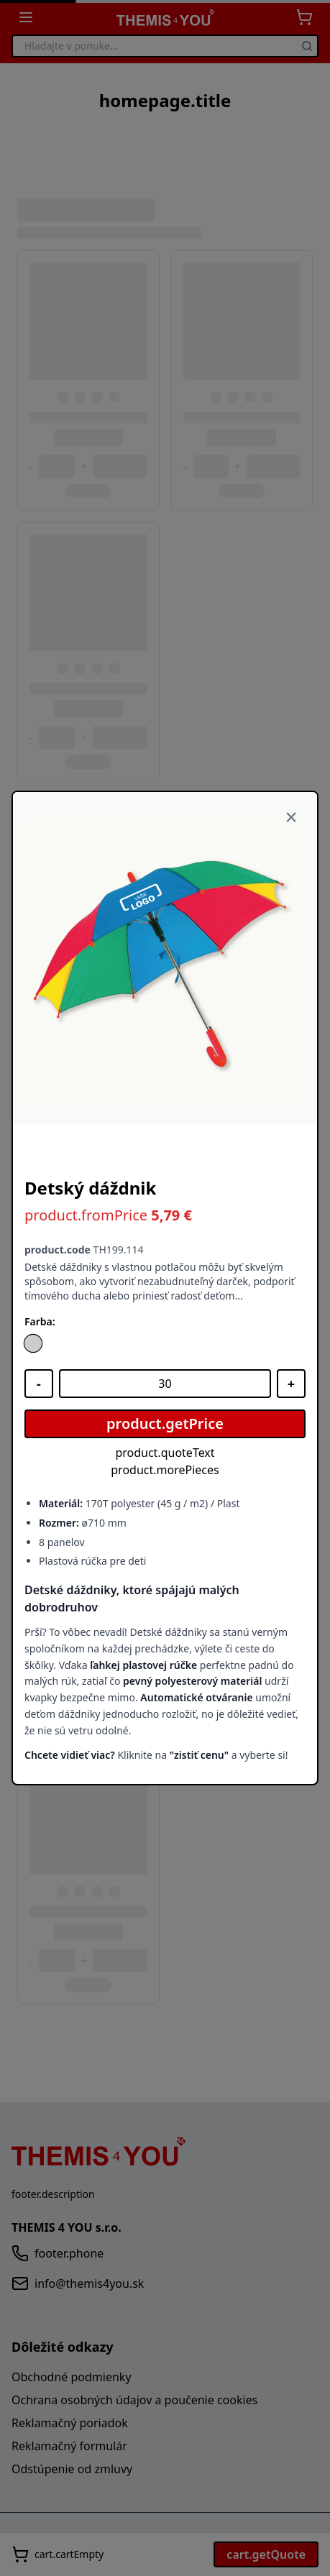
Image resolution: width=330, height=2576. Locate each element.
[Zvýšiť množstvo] (291, 1383)
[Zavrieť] (291, 818)
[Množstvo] (165, 1383)
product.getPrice (165, 1423)
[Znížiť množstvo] (38, 1383)
